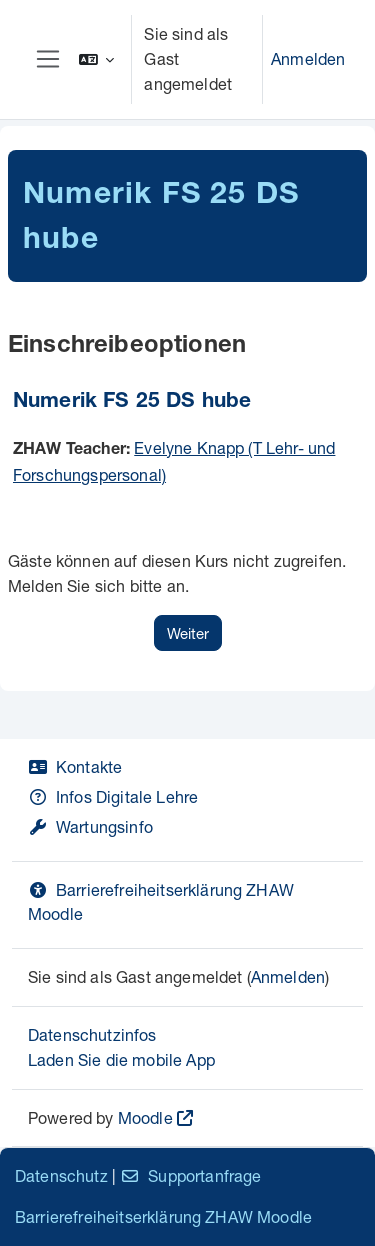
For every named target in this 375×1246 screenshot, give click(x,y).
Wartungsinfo (90, 826)
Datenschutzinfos (92, 1034)
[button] (97, 59)
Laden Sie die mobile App (121, 1059)
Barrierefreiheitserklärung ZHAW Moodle (163, 1216)
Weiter (188, 633)
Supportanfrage (190, 1175)
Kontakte (75, 766)
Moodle (145, 1117)
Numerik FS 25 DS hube (132, 402)
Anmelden (308, 58)
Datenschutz (61, 1175)
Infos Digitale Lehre (113, 796)
